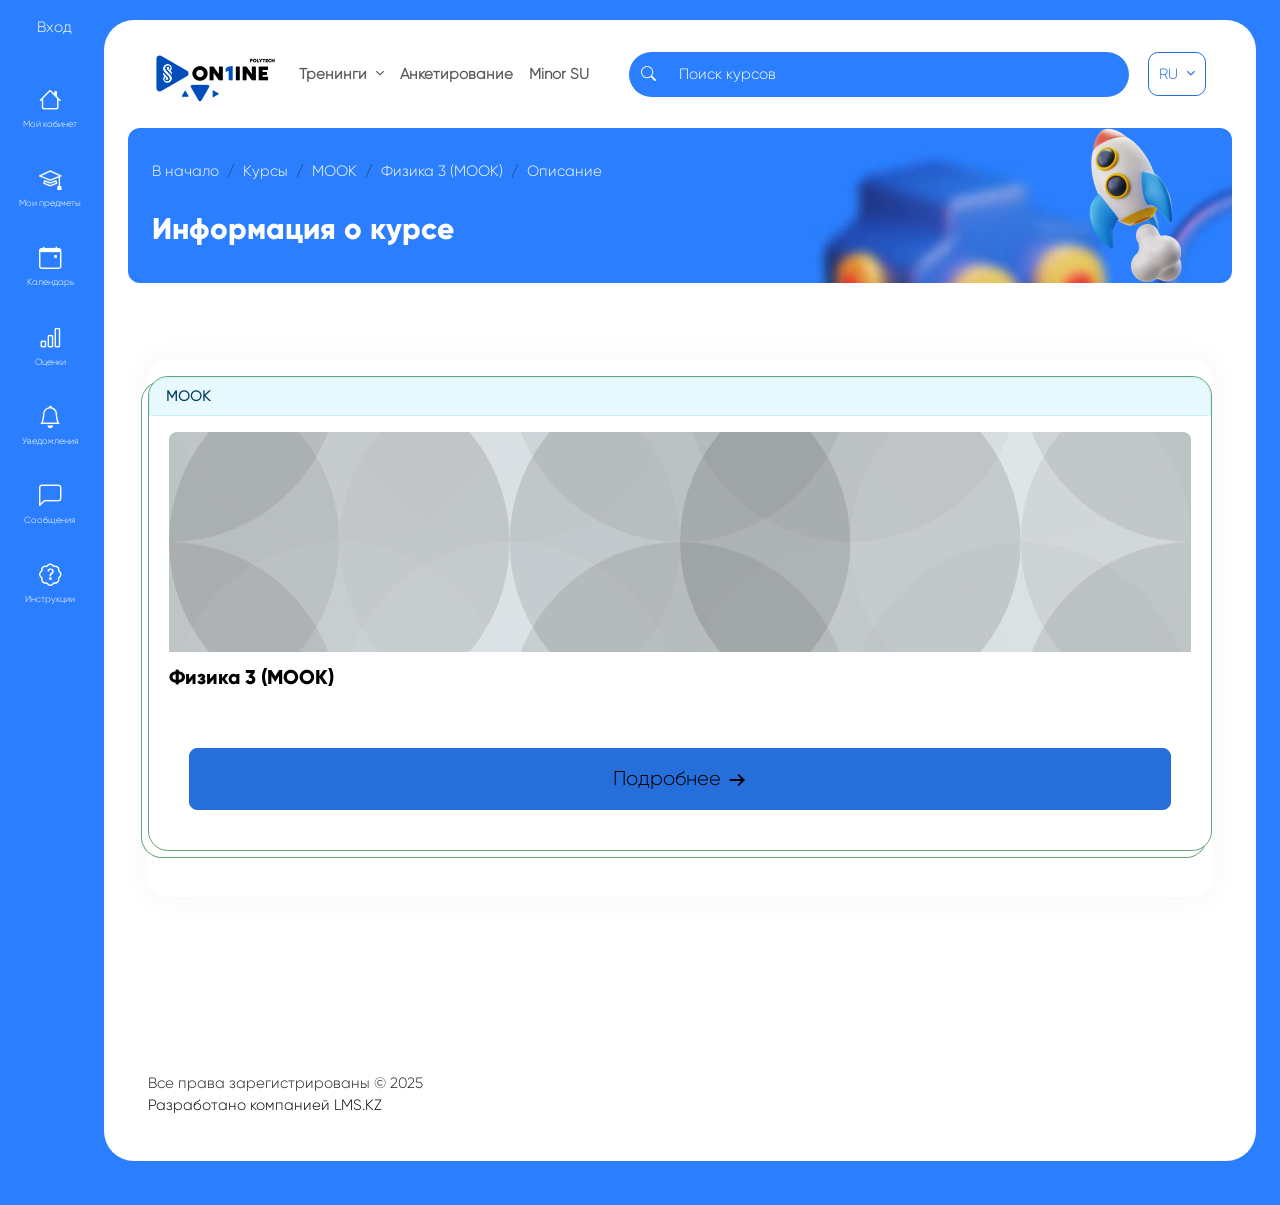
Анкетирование (456, 74)
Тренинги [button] (335, 74)
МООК (334, 171)
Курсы (265, 171)
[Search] (898, 74)
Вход (54, 27)
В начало (185, 171)
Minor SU (559, 74)
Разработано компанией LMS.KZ (265, 1105)
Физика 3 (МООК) (442, 171)
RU (1170, 74)
